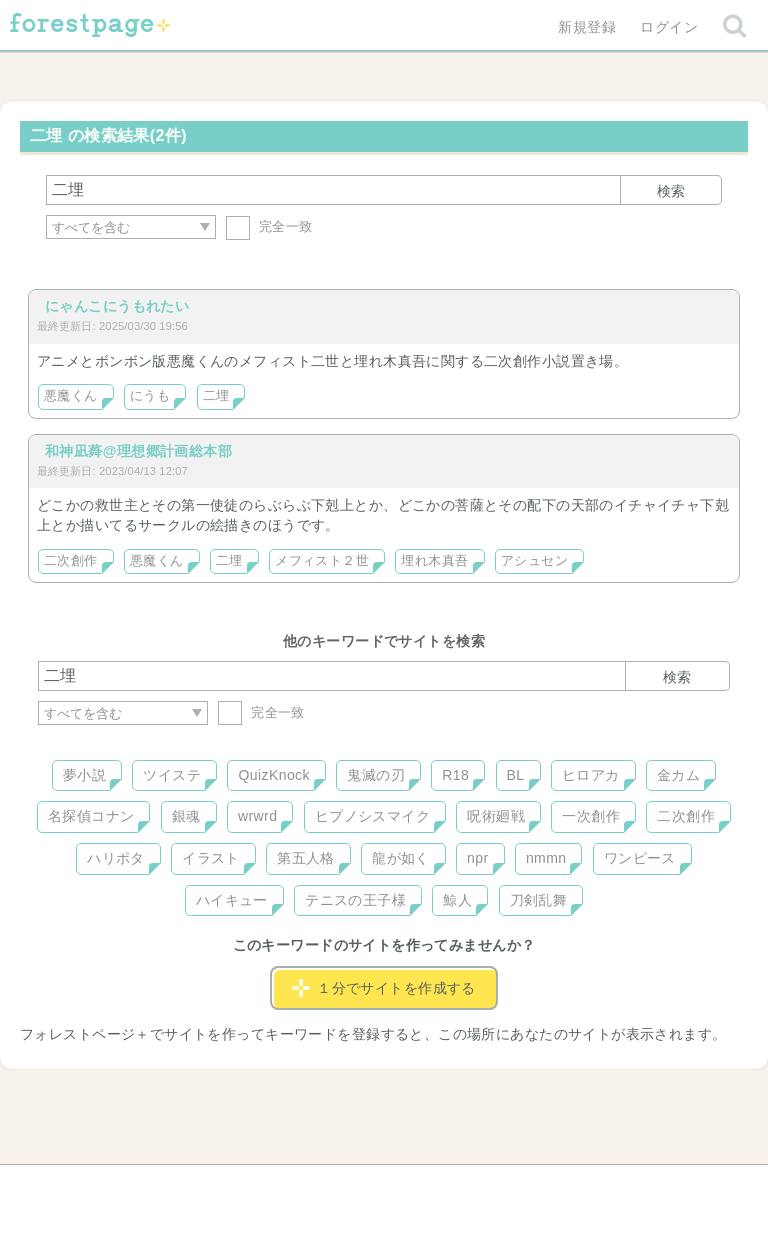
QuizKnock (273, 775)
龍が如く (401, 858)
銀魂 (186, 816)
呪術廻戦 (496, 816)
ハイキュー (232, 900)
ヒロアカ (591, 775)
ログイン (669, 27)
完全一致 (269, 226)
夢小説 (84, 775)
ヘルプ (128, 1187)
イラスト (211, 858)
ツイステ (172, 775)
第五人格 (306, 858)
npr (478, 858)
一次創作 (591, 816)
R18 (455, 775)
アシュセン (534, 561)
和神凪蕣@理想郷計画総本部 (138, 451)
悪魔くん (71, 396)
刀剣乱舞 (539, 900)
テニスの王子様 (355, 900)
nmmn (546, 858)
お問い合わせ (239, 1187)
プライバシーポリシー (600, 1187)
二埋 (216, 396)
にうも (150, 396)
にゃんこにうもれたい (117, 306)
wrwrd (257, 816)
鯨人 (457, 900)
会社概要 (461, 1187)
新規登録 (587, 27)
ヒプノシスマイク (372, 816)
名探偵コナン (91, 816)
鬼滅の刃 (376, 775)
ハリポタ (116, 858)
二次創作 (71, 561)
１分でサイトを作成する (384, 988)
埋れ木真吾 (434, 561)
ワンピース (640, 858)
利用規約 (356, 1187)
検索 (671, 191)
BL (516, 775)
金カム (678, 775)
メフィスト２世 (322, 561)
